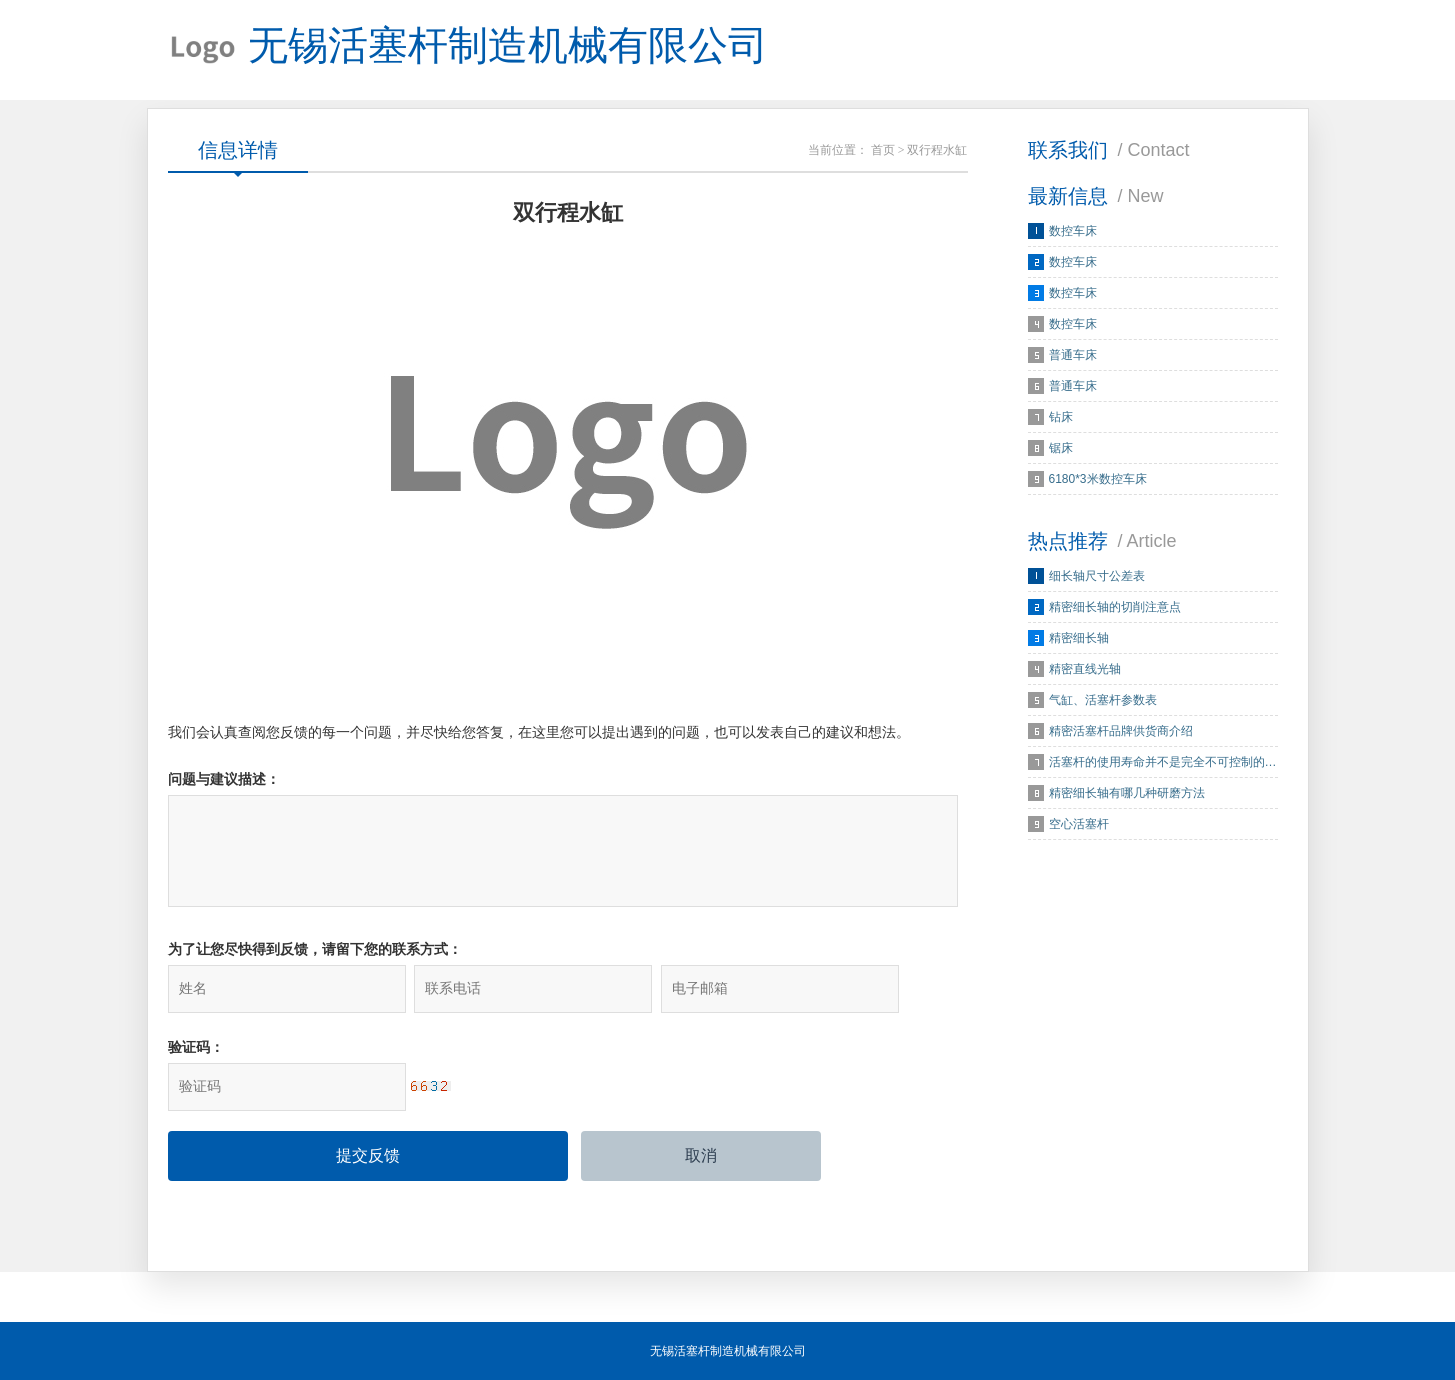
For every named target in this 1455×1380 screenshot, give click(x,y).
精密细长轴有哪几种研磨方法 (1127, 793)
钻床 (1061, 417)
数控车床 (1073, 231)
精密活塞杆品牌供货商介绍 (1121, 731)
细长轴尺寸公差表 (1097, 576)
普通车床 (1073, 355)
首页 (883, 150)
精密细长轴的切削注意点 (1115, 607)
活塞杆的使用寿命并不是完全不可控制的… (1163, 762)
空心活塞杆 (1079, 824)
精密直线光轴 (1085, 669)
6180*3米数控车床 (1098, 479)
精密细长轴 (1079, 638)
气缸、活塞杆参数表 (1103, 700)
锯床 (1061, 448)
